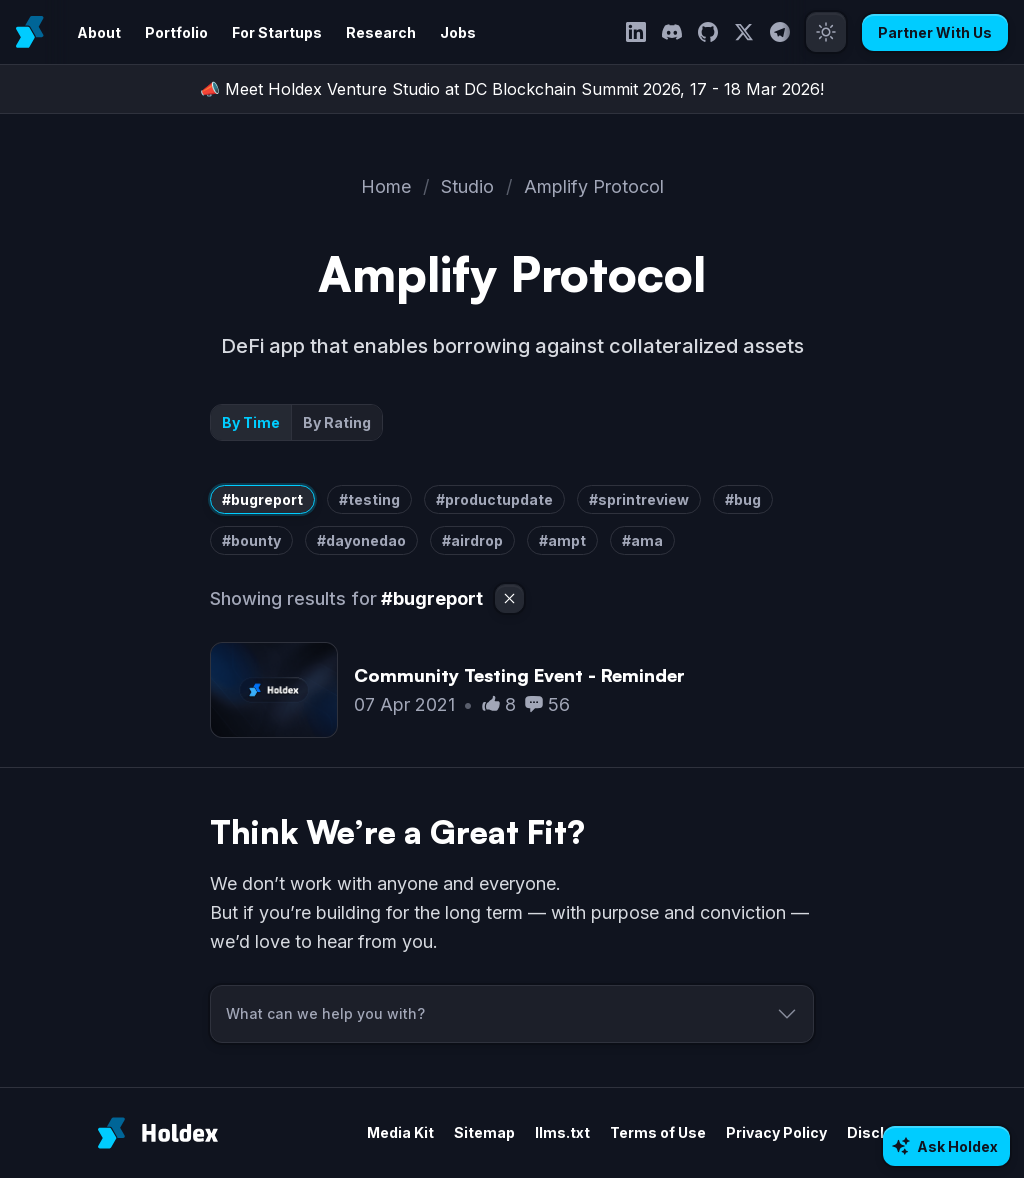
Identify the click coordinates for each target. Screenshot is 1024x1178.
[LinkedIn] (636, 32)
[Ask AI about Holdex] (946, 1146)
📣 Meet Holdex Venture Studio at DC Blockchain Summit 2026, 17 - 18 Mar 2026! (512, 89)
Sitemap (484, 1132)
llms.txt (562, 1132)
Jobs (458, 32)
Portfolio (176, 32)
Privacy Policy (776, 1132)
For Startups (277, 32)
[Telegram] (780, 32)
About (99, 32)
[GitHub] (708, 32)
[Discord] (672, 32)
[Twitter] (744, 32)
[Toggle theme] (826, 32)
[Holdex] (158, 1133)
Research (381, 32)
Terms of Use (658, 1132)
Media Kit (400, 1132)
